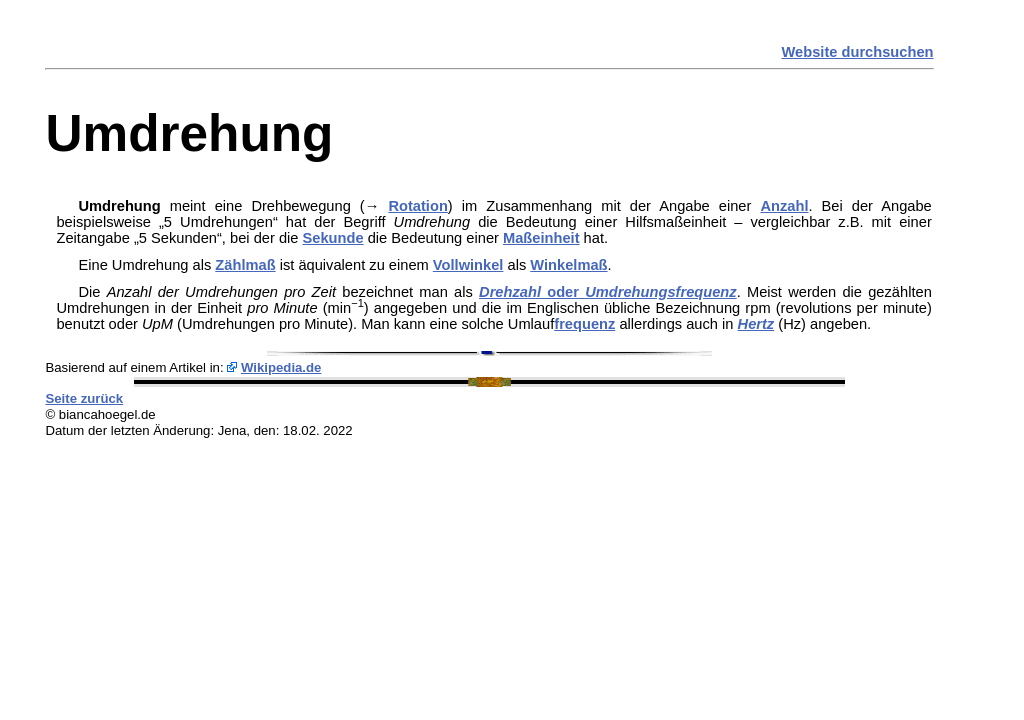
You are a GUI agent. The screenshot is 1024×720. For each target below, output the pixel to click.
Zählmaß (245, 265)
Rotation (417, 206)
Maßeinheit (541, 238)
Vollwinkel (468, 265)
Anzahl (784, 206)
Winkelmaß (568, 265)
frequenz (584, 324)
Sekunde (333, 238)
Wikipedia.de (281, 367)
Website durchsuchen (858, 52)
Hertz (756, 324)
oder (608, 292)
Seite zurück (84, 398)
